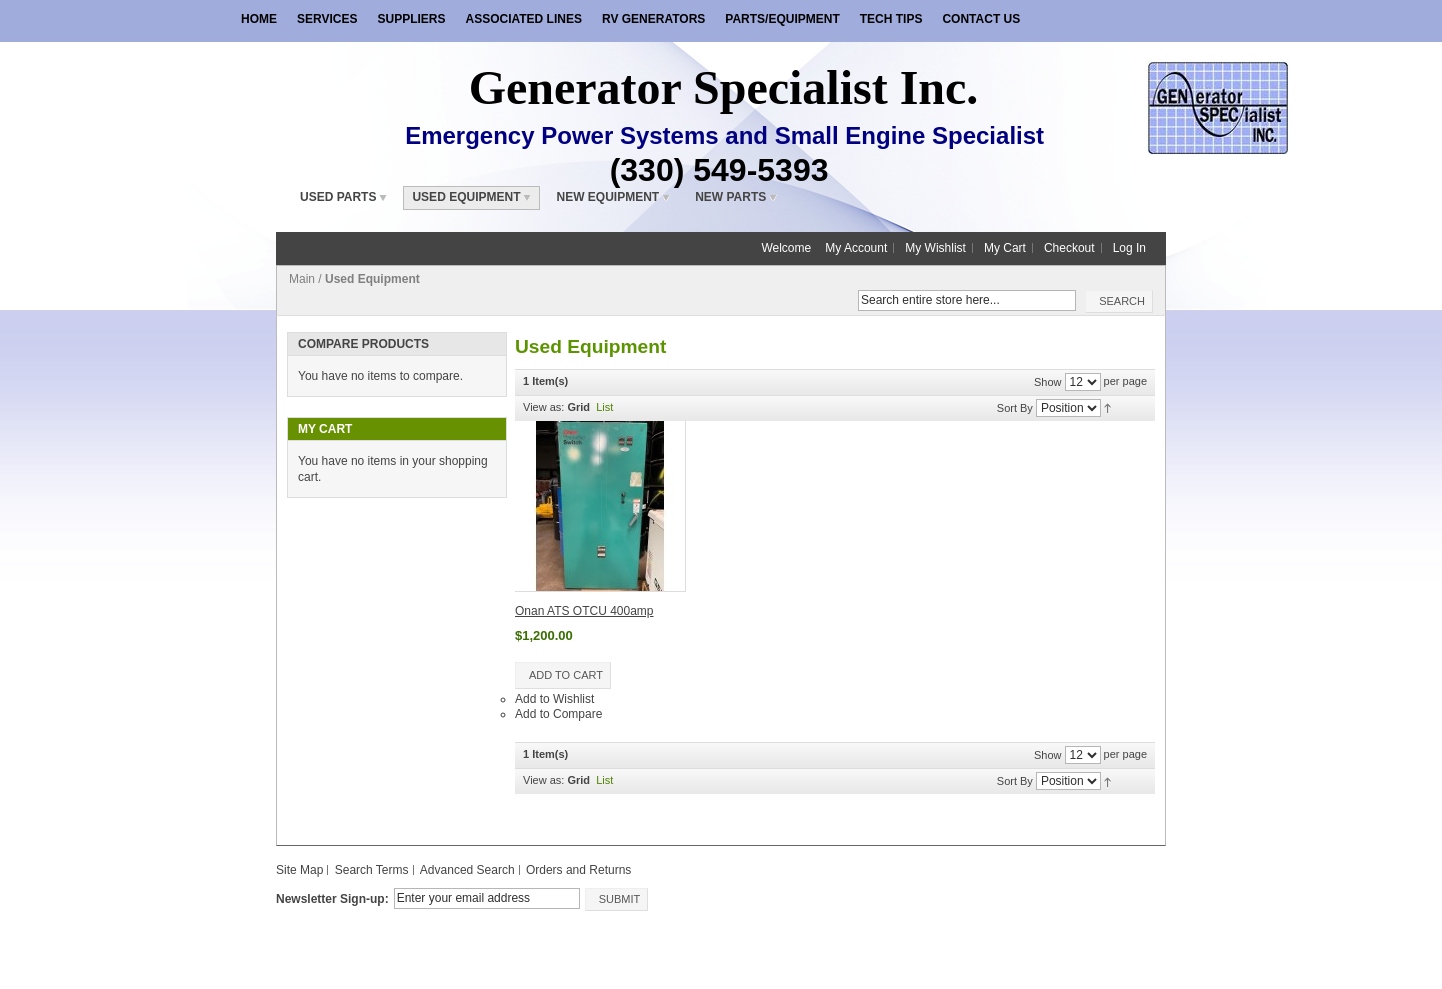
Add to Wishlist (554, 699)
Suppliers (411, 19)
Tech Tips (891, 19)
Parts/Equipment (782, 19)
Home (259, 19)
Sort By (1015, 407)
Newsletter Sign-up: (332, 899)
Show (1048, 381)
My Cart (1005, 248)
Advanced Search (467, 870)
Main (302, 279)
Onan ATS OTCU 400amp (584, 611)
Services (327, 19)
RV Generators (653, 19)
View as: (543, 407)
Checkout (1069, 248)
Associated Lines (523, 19)
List (604, 407)
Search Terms (372, 870)
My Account (856, 248)
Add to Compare (558, 714)
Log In (1129, 248)
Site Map (299, 870)
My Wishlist (935, 248)
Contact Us (981, 19)
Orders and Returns (578, 870)
